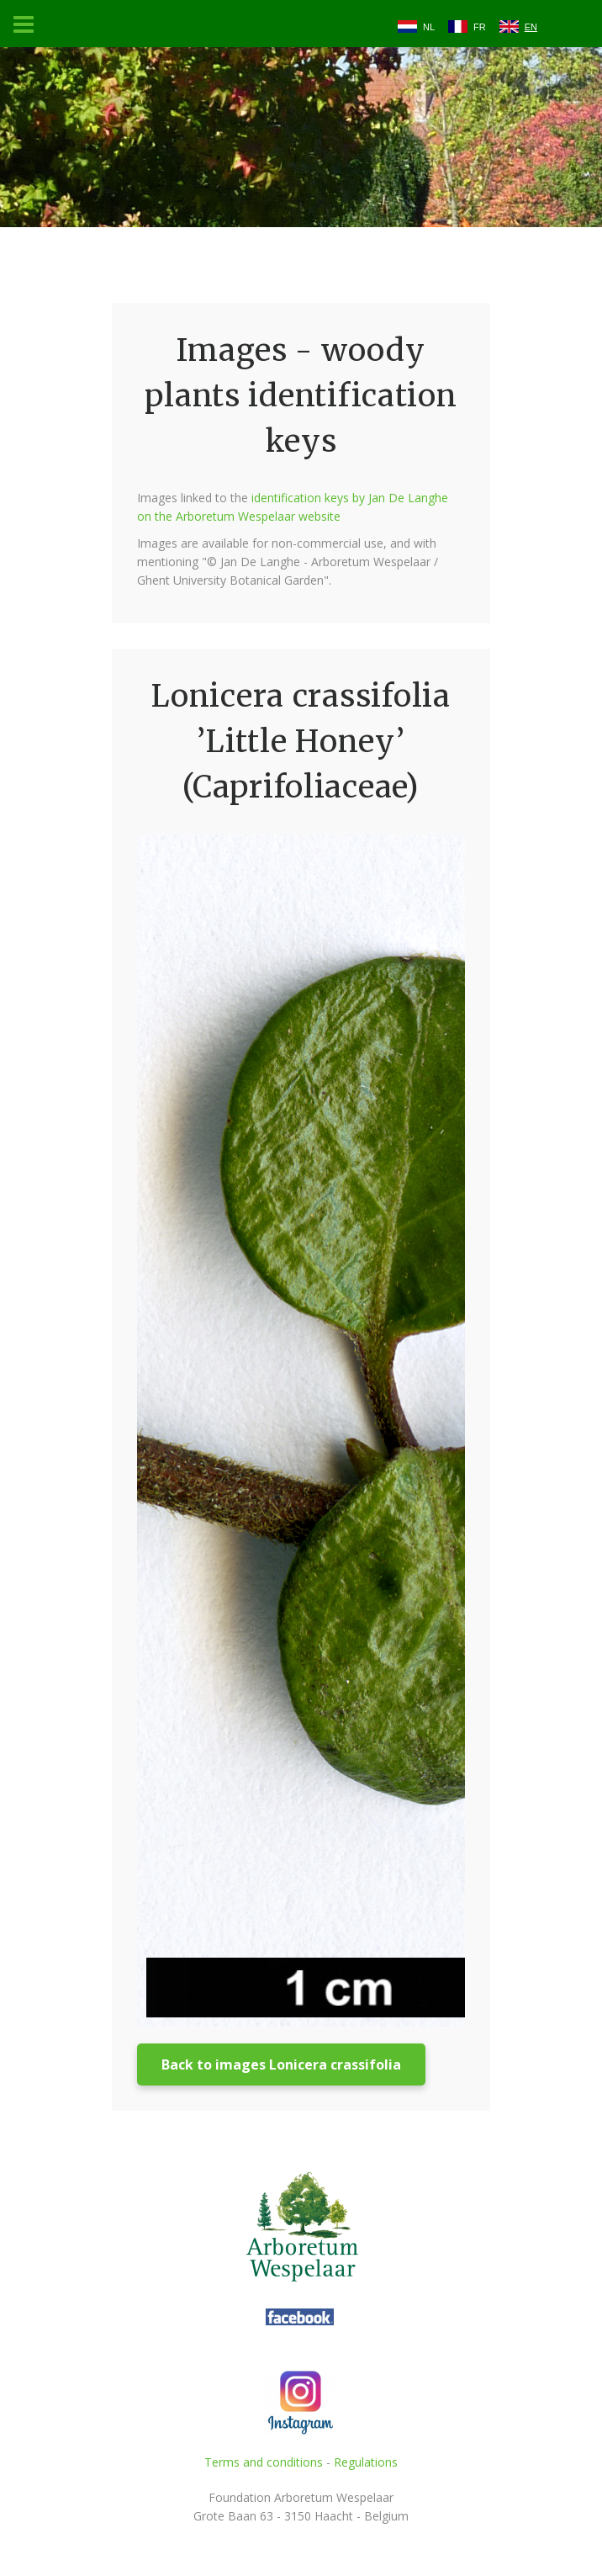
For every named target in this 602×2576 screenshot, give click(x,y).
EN (531, 27)
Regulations (366, 2462)
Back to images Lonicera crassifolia (281, 2064)
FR (479, 27)
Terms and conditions (263, 2462)
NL (429, 27)
